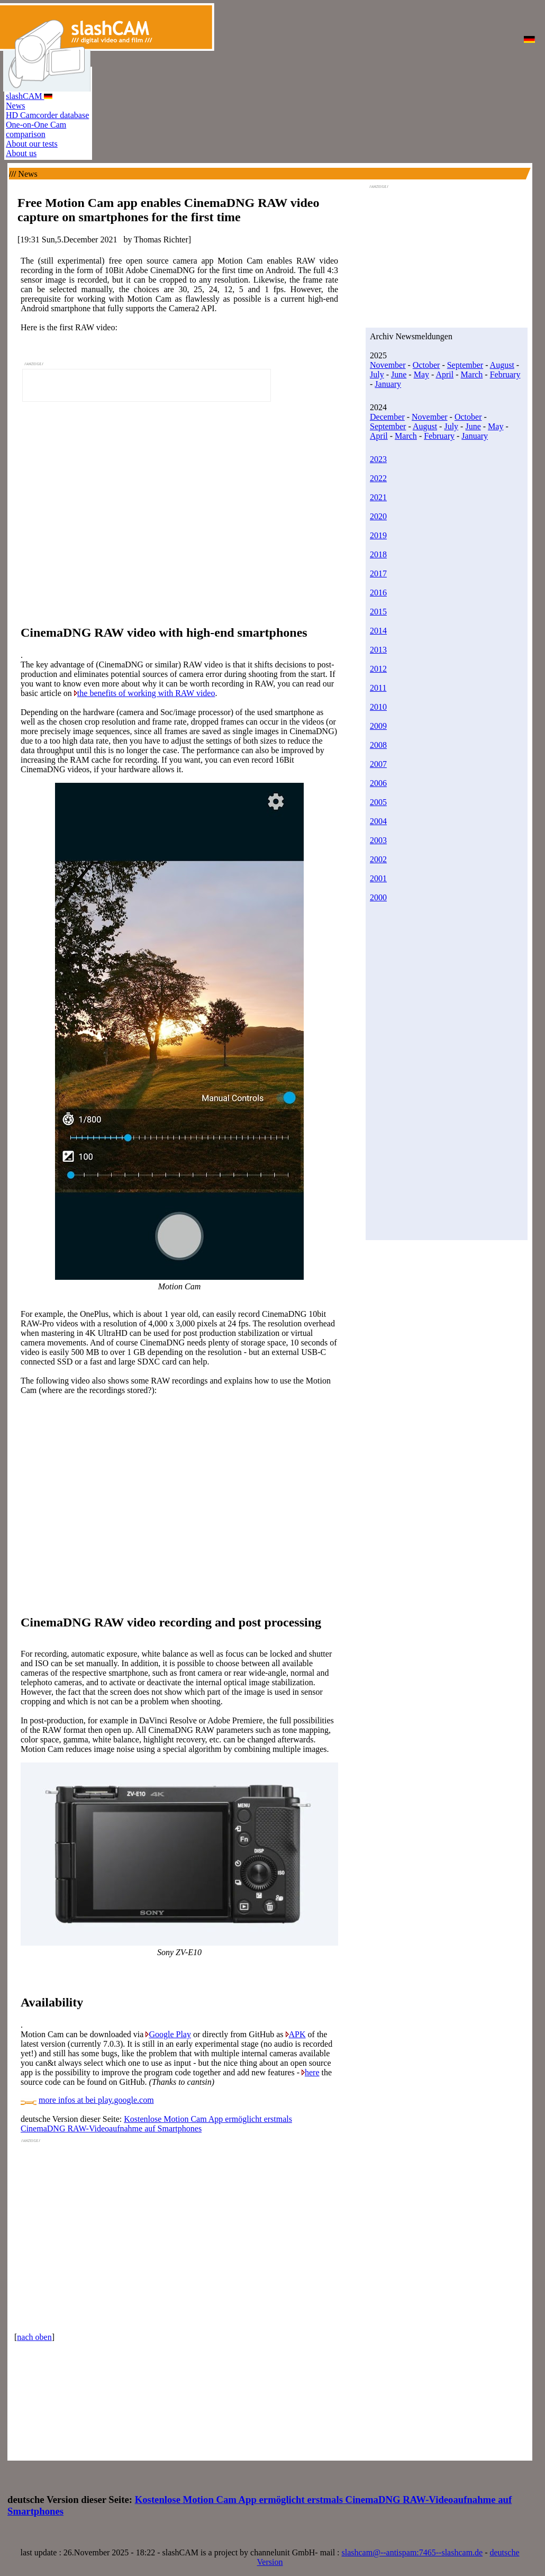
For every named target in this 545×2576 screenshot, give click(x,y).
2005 (378, 802)
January (388, 383)
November (388, 364)
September (465, 364)
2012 (378, 668)
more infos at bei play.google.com (96, 2099)
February (505, 374)
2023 (378, 459)
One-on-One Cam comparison (36, 129)
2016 (378, 592)
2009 (378, 725)
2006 (378, 783)
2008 (378, 744)
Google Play (170, 2034)
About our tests (32, 143)
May (421, 374)
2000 (378, 897)
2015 (378, 611)
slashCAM (29, 96)
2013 (378, 649)
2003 (378, 840)
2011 (378, 687)
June (398, 374)
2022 (378, 478)
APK (297, 2034)
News (15, 105)
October (426, 364)
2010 (378, 706)
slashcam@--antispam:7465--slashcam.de (412, 2552)
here (312, 2072)
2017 (378, 573)
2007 (378, 764)
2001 (378, 878)
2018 (378, 554)
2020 (378, 516)
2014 (378, 630)
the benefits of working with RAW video (146, 693)
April (444, 374)
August (502, 364)
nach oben (34, 2337)
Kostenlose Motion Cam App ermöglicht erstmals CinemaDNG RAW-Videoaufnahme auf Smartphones (156, 2123)
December (387, 416)
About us (21, 153)
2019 (378, 535)
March (472, 374)
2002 (378, 859)
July (377, 374)
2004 (378, 821)
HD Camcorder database (47, 115)
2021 (378, 497)
